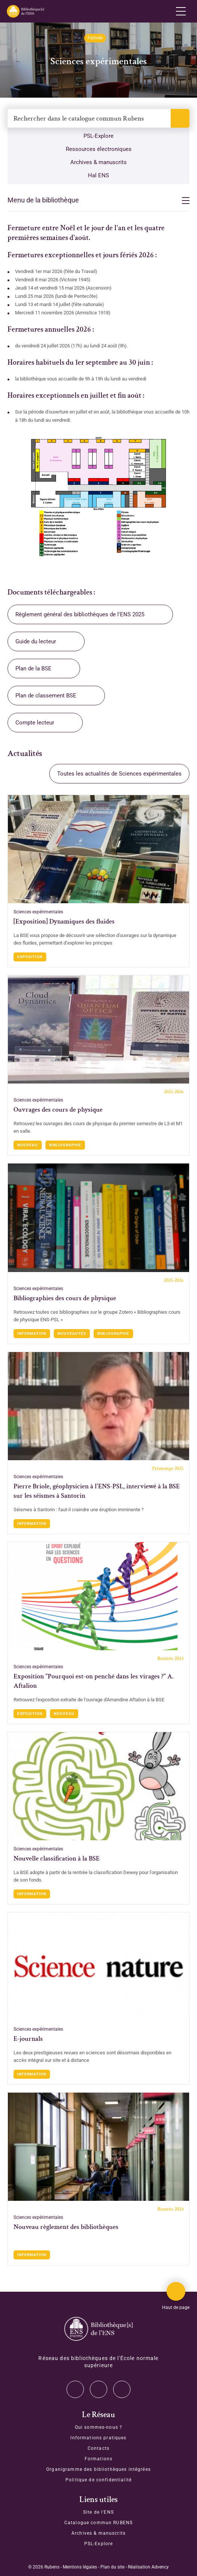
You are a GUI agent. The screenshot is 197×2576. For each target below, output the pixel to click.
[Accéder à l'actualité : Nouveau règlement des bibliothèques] (98, 2147)
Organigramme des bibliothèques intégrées (98, 2469)
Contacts (98, 2448)
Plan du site (112, 2567)
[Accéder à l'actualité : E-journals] (98, 1966)
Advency (160, 2567)
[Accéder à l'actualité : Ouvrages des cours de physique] (98, 1029)
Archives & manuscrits (98, 162)
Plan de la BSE (33, 668)
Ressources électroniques (99, 149)
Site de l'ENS (98, 2512)
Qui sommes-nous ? (98, 2427)
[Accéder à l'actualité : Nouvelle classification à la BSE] (98, 1786)
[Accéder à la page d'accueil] (98, 2329)
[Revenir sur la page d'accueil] (25, 11)
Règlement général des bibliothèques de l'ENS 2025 (79, 614)
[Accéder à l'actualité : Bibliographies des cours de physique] (98, 1218)
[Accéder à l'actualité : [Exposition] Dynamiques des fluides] (98, 849)
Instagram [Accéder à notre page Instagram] (98, 2389)
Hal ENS (98, 175)
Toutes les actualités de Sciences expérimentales (119, 773)
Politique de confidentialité (98, 2479)
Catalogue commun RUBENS (98, 2522)
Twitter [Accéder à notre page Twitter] (75, 2389)
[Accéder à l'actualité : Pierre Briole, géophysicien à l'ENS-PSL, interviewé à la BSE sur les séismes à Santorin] (98, 1406)
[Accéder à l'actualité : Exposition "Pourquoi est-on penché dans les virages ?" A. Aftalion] (98, 1596)
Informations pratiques (98, 2437)
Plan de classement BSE (45, 695)
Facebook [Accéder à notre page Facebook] (121, 2389)
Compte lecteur (34, 722)
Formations (98, 2458)
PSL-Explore (98, 136)
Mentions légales (80, 2567)
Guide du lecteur (35, 641)
